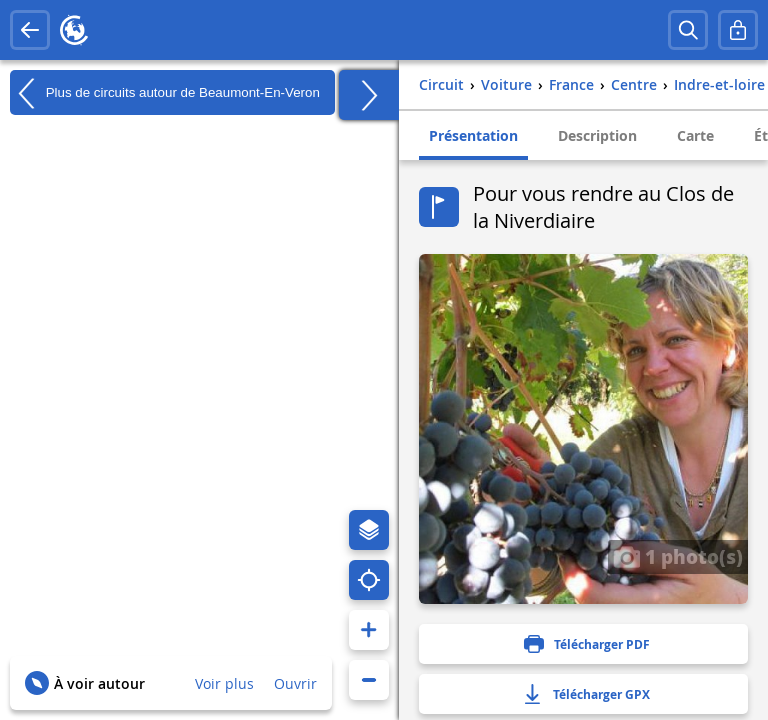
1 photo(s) (678, 556)
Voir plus (224, 683)
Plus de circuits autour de (165, 93)
